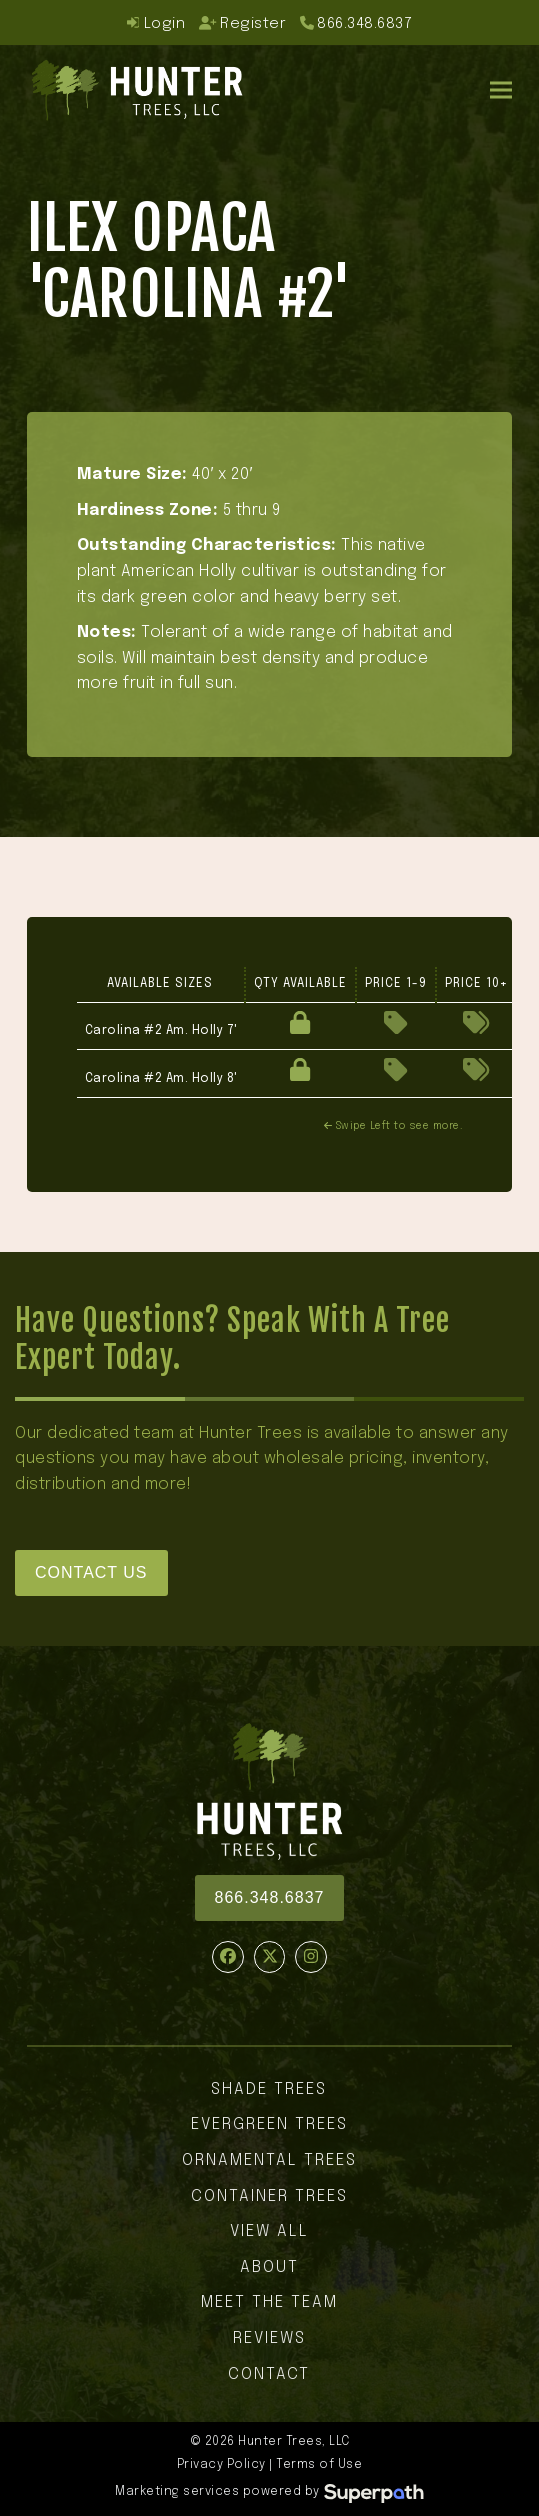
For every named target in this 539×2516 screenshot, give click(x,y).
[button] (501, 89)
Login (156, 23)
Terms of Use (319, 2465)
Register (243, 23)
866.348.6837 (364, 23)
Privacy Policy (221, 2465)
